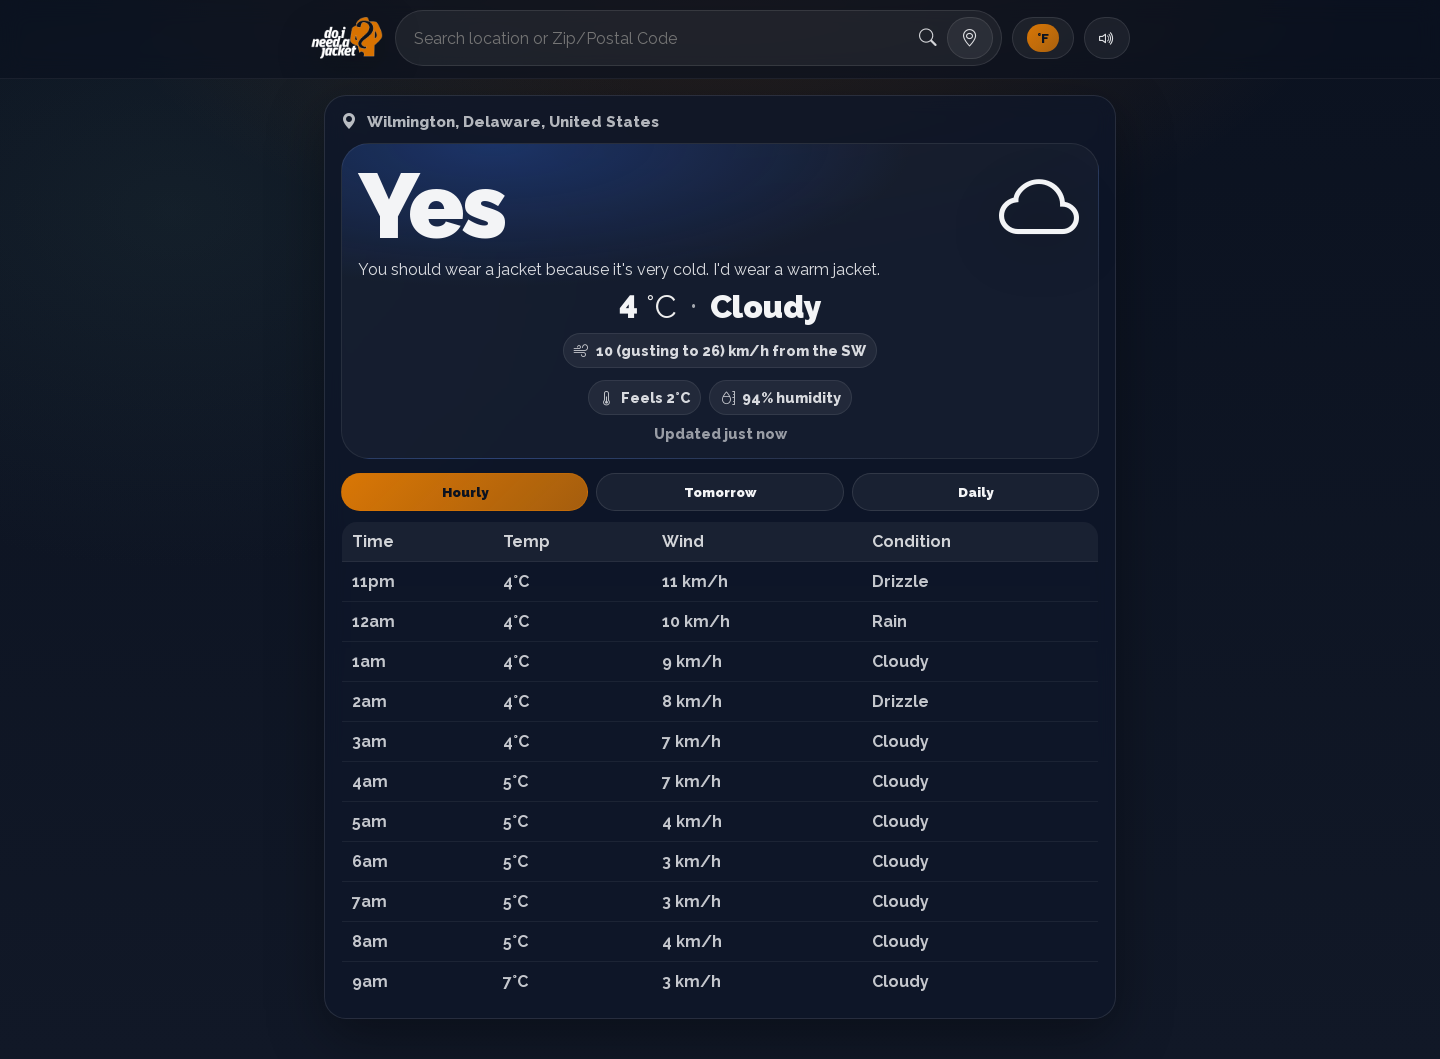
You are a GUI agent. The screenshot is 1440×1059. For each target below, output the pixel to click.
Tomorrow (720, 492)
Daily (975, 492)
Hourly (465, 492)
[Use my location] (970, 38)
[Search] (928, 38)
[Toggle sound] (1107, 38)
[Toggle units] (1043, 38)
